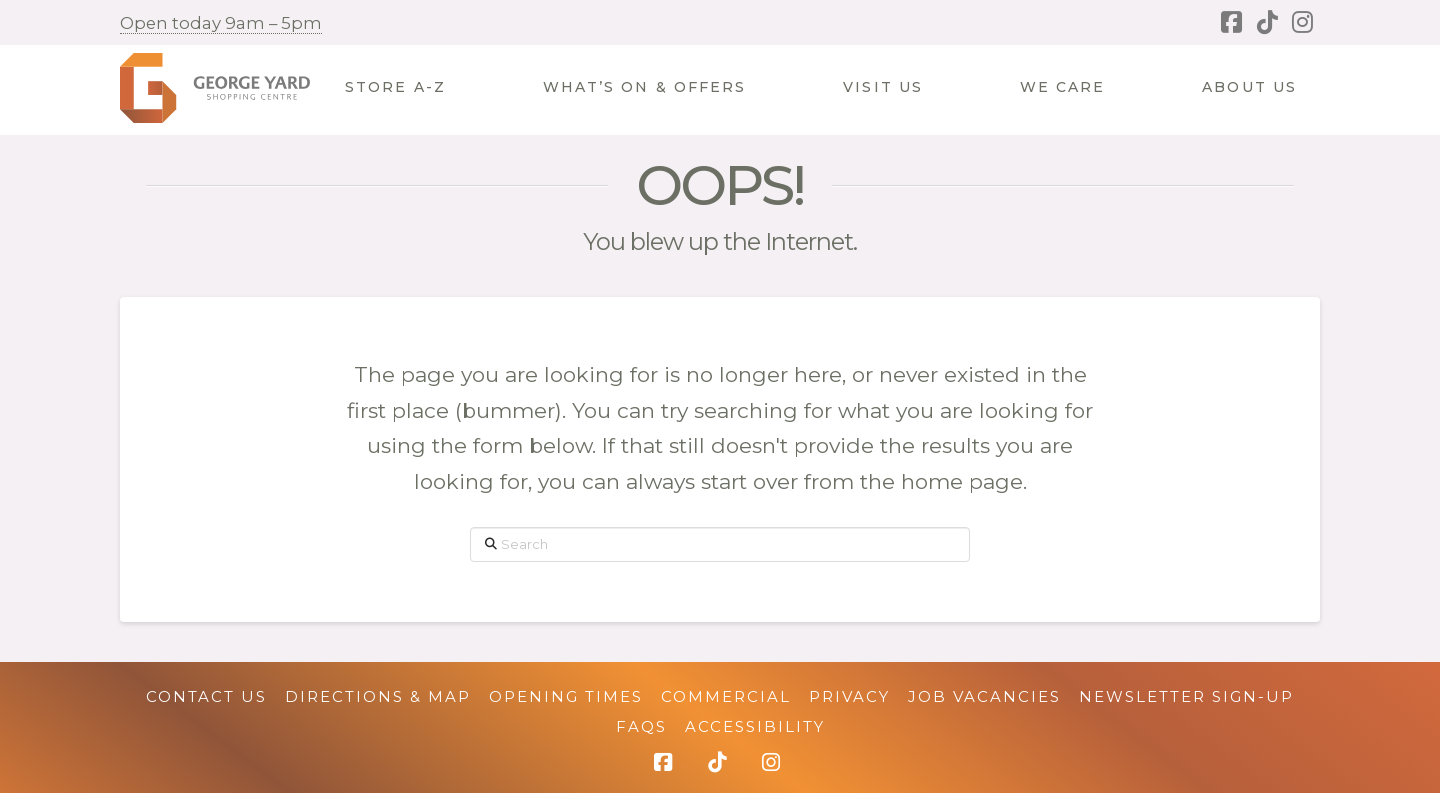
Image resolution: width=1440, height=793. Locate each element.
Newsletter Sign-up (1186, 696)
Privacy (849, 696)
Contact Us (206, 696)
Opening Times (566, 696)
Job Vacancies (984, 696)
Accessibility (755, 726)
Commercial (726, 696)
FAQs (641, 726)
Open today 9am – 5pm (221, 23)
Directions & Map (378, 696)
